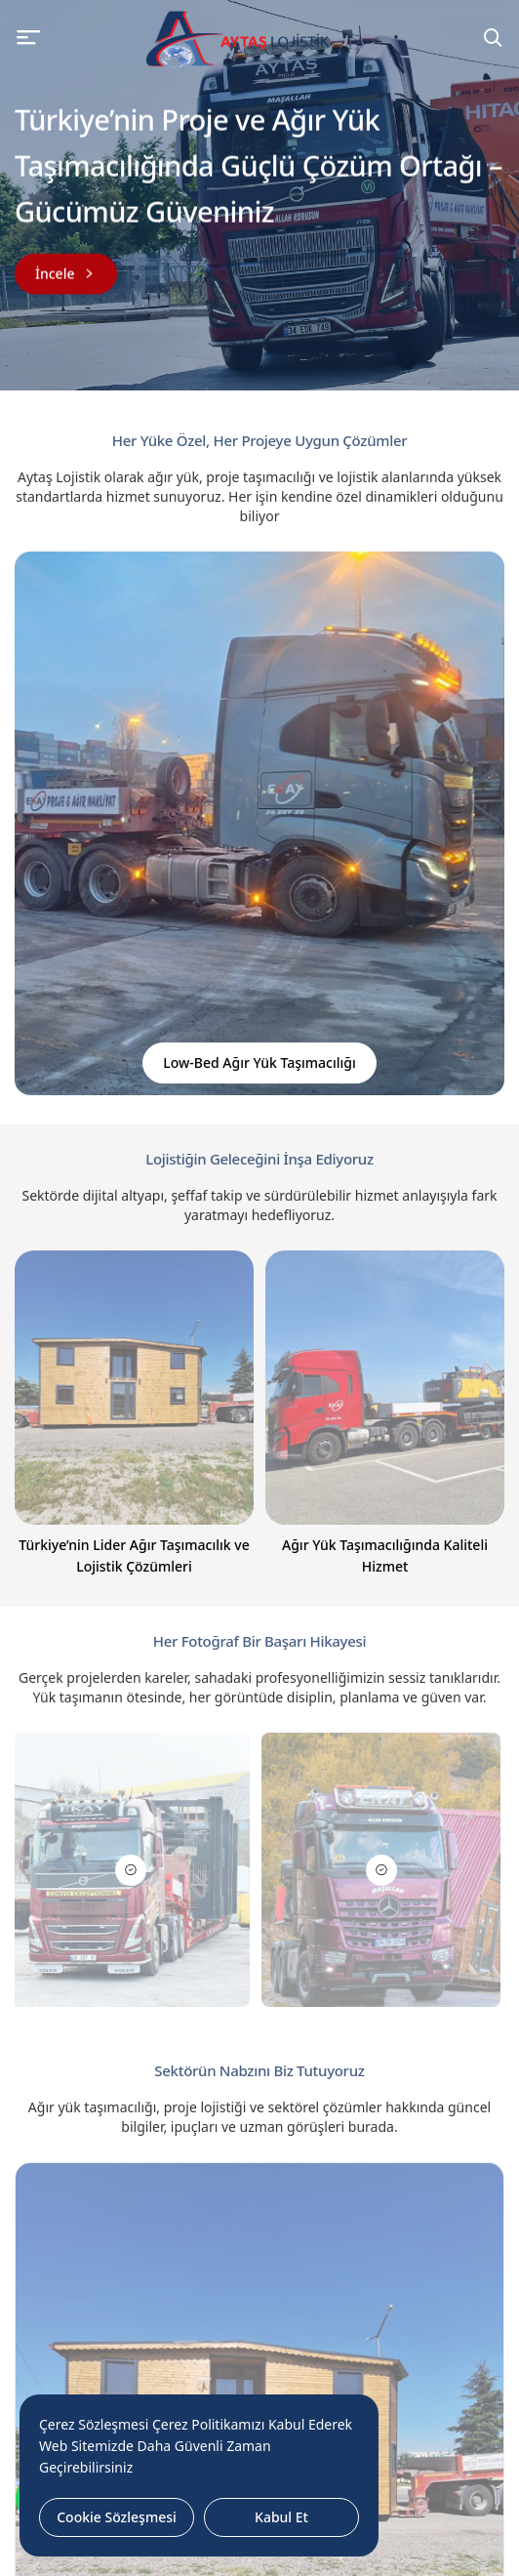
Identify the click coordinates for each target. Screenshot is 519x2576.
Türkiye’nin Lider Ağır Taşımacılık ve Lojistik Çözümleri (134, 1555)
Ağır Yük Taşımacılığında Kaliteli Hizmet (385, 1555)
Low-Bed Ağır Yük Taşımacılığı (259, 1062)
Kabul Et (281, 2517)
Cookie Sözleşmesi (117, 2517)
